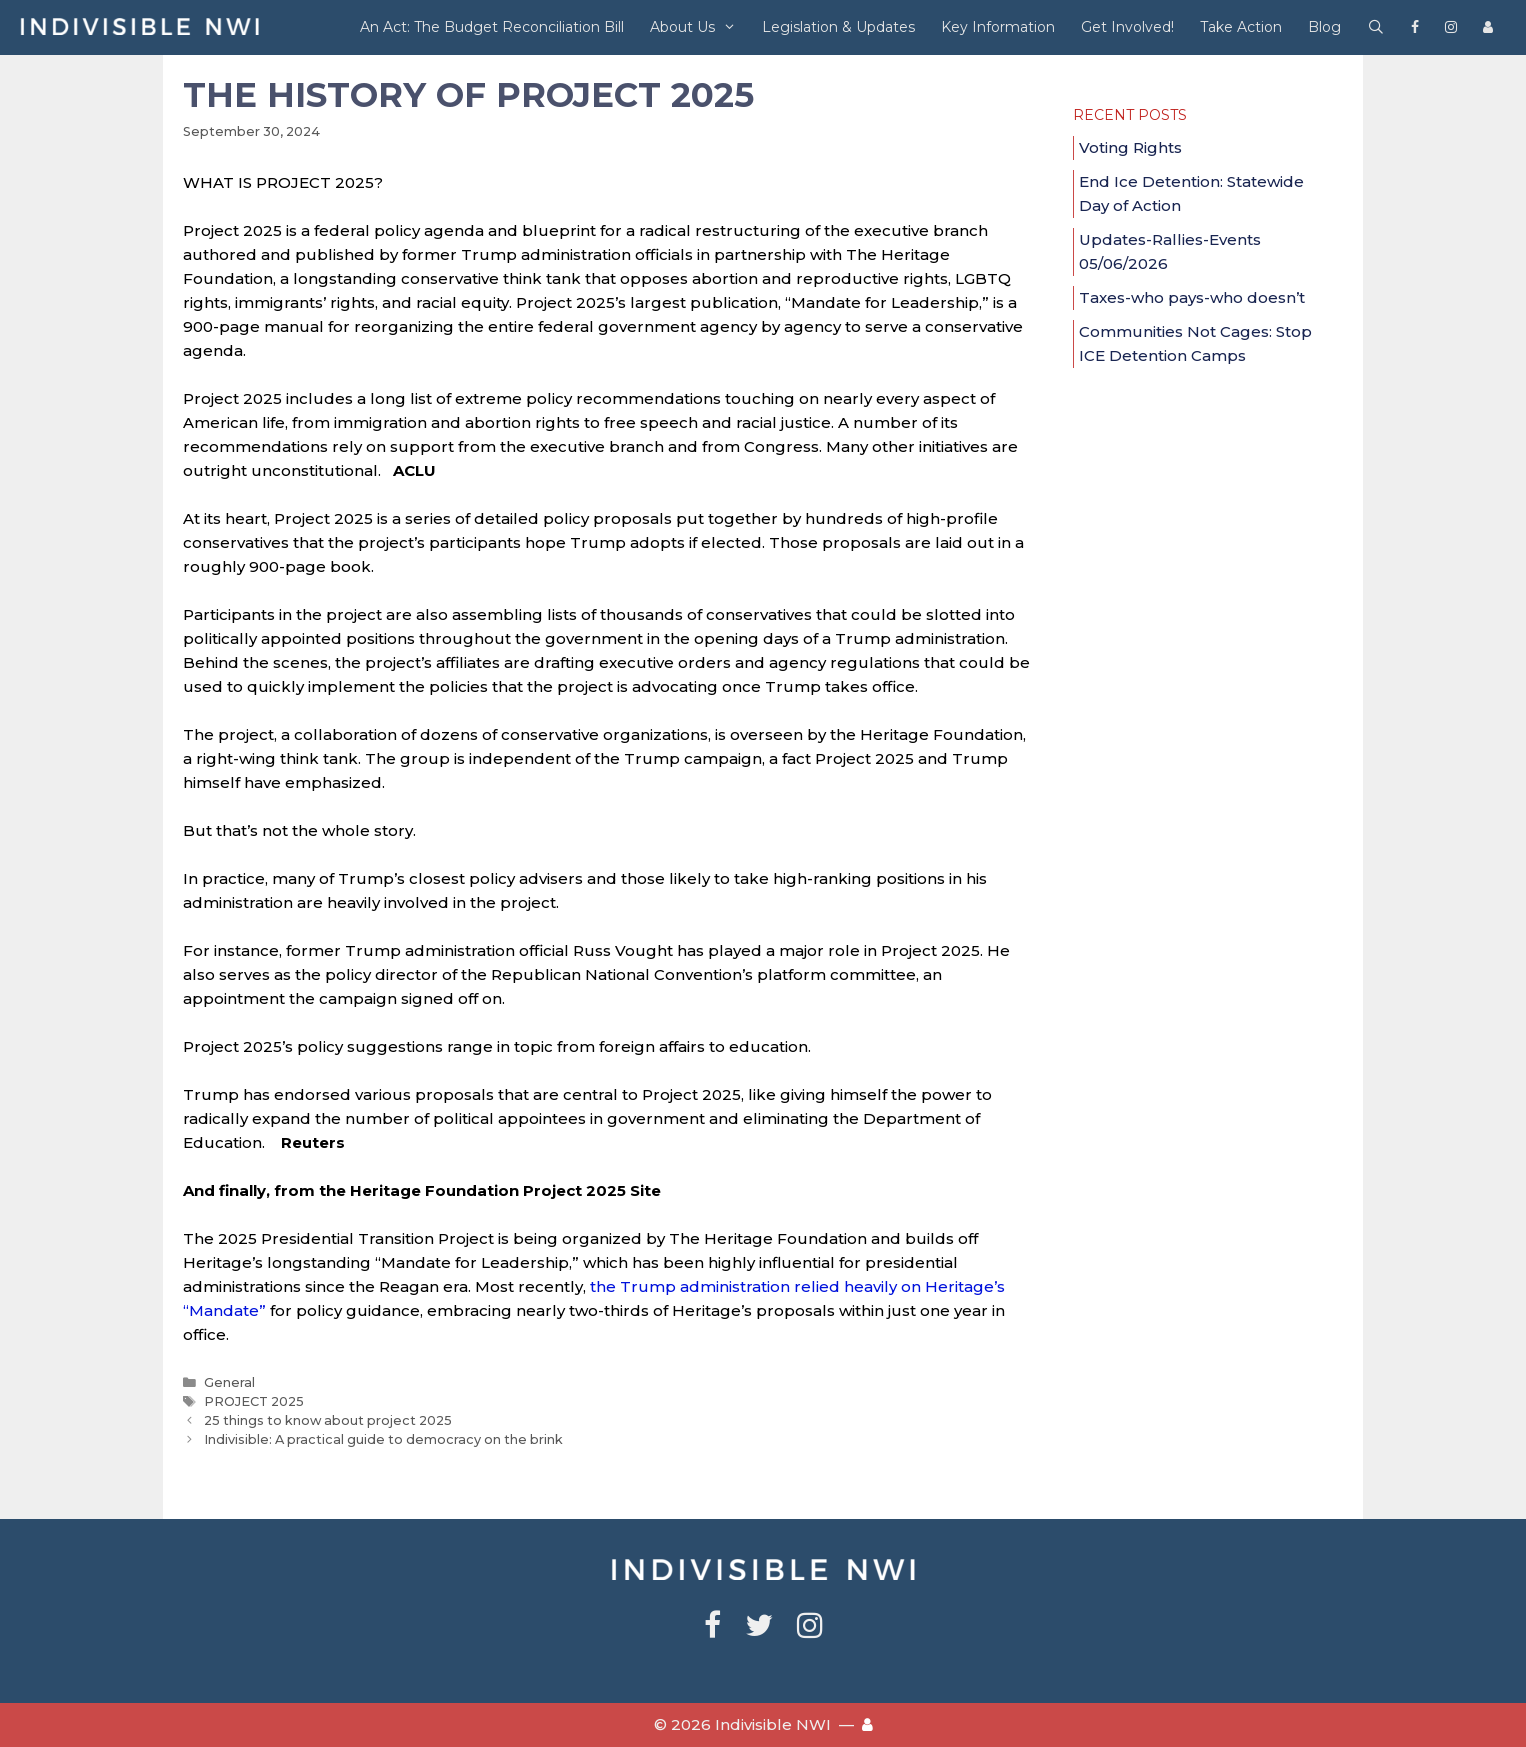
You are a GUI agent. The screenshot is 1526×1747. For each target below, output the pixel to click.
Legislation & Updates (838, 27)
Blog (1324, 27)
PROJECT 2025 (254, 1401)
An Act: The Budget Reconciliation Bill (492, 27)
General (229, 1382)
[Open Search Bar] (1376, 27)
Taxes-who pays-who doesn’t (1192, 297)
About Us (699, 27)
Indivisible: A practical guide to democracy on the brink (383, 1439)
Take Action (1241, 27)
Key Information (998, 27)
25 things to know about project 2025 (328, 1420)
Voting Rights (1130, 147)
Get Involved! (1127, 27)
